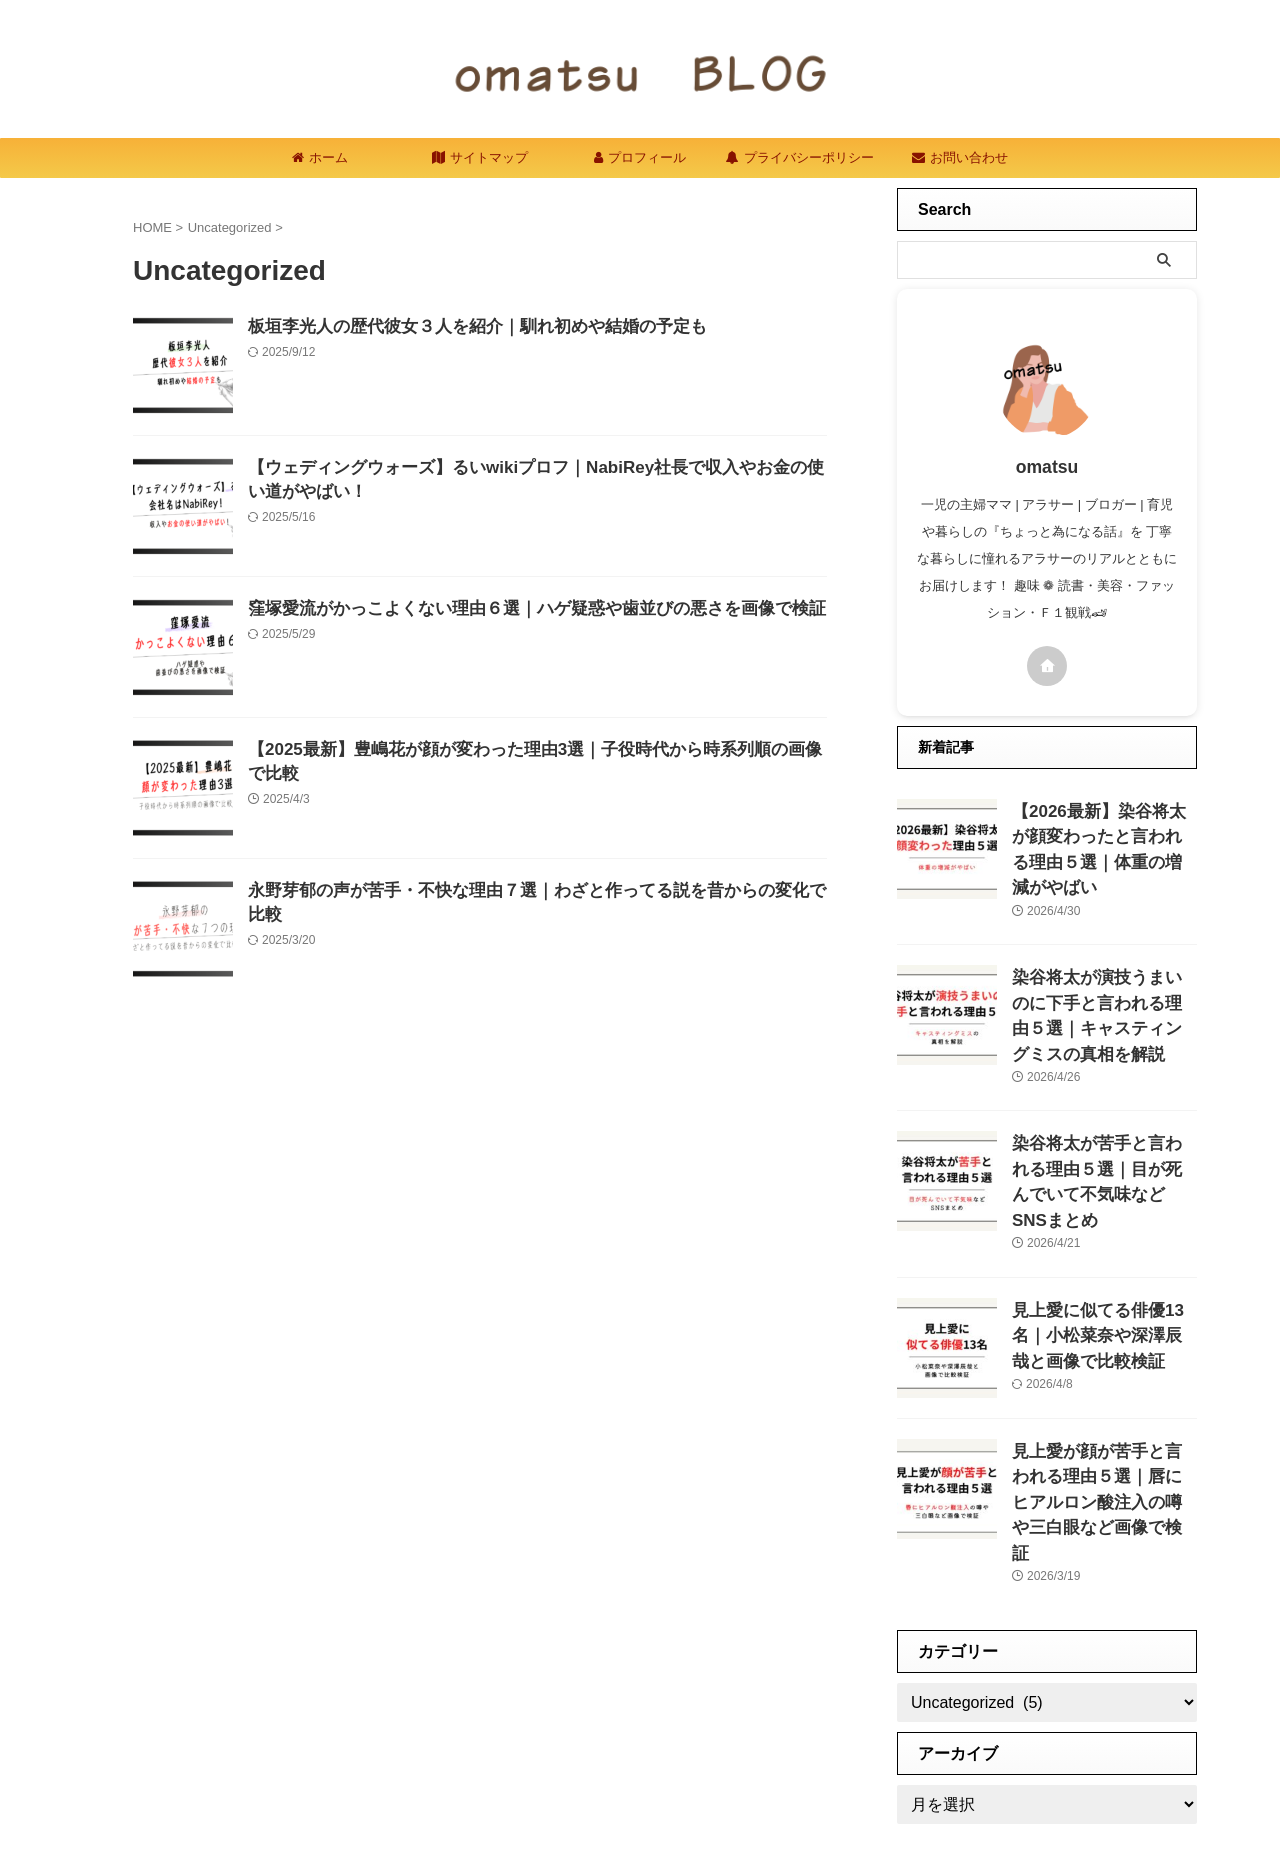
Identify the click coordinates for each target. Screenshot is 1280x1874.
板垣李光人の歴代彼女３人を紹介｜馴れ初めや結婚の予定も (464, 327)
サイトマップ (480, 157)
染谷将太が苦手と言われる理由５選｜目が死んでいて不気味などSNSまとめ (1103, 1114)
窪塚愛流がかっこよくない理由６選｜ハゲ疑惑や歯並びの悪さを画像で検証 (520, 609)
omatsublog (640, 1809)
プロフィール (640, 157)
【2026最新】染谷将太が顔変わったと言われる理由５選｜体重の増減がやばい (1103, 832)
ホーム (320, 157)
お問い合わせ (960, 157)
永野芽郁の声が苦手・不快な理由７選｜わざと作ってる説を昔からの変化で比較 (536, 891)
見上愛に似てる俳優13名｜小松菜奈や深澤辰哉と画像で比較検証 (1104, 1255)
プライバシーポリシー (800, 157)
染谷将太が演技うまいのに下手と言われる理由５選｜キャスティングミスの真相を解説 (1103, 973)
